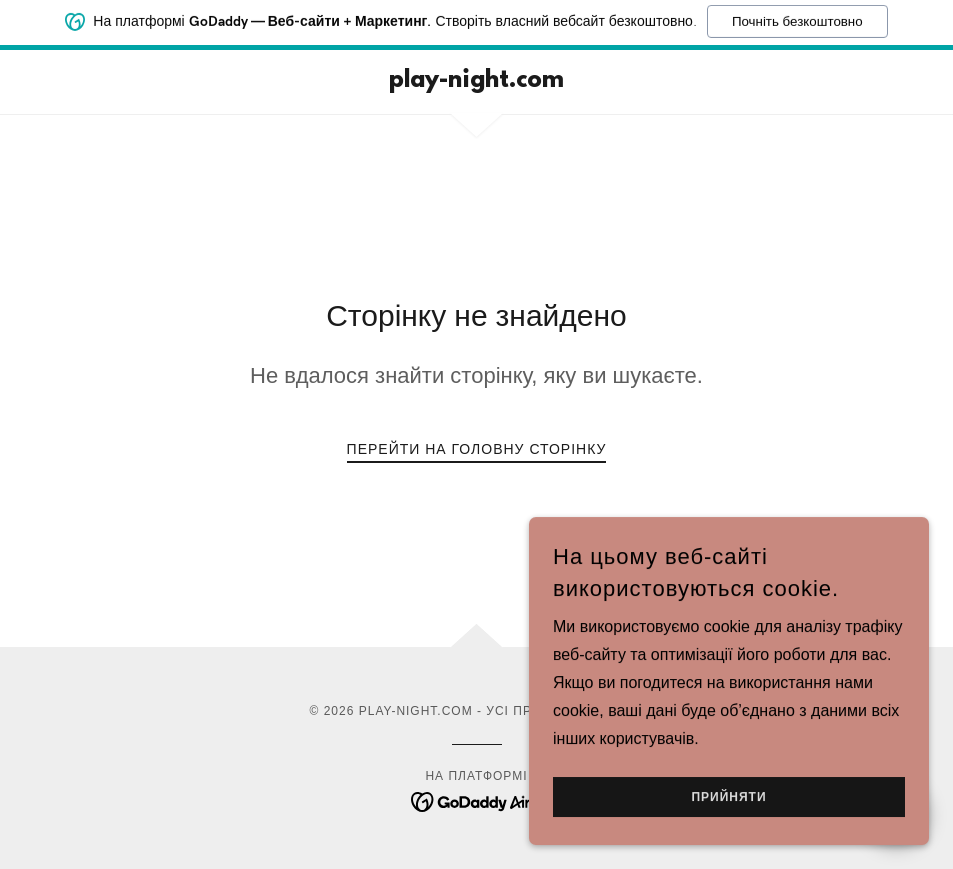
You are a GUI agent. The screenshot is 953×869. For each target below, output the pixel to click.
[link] (477, 81)
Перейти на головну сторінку (477, 449)
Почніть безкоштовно (797, 16)
